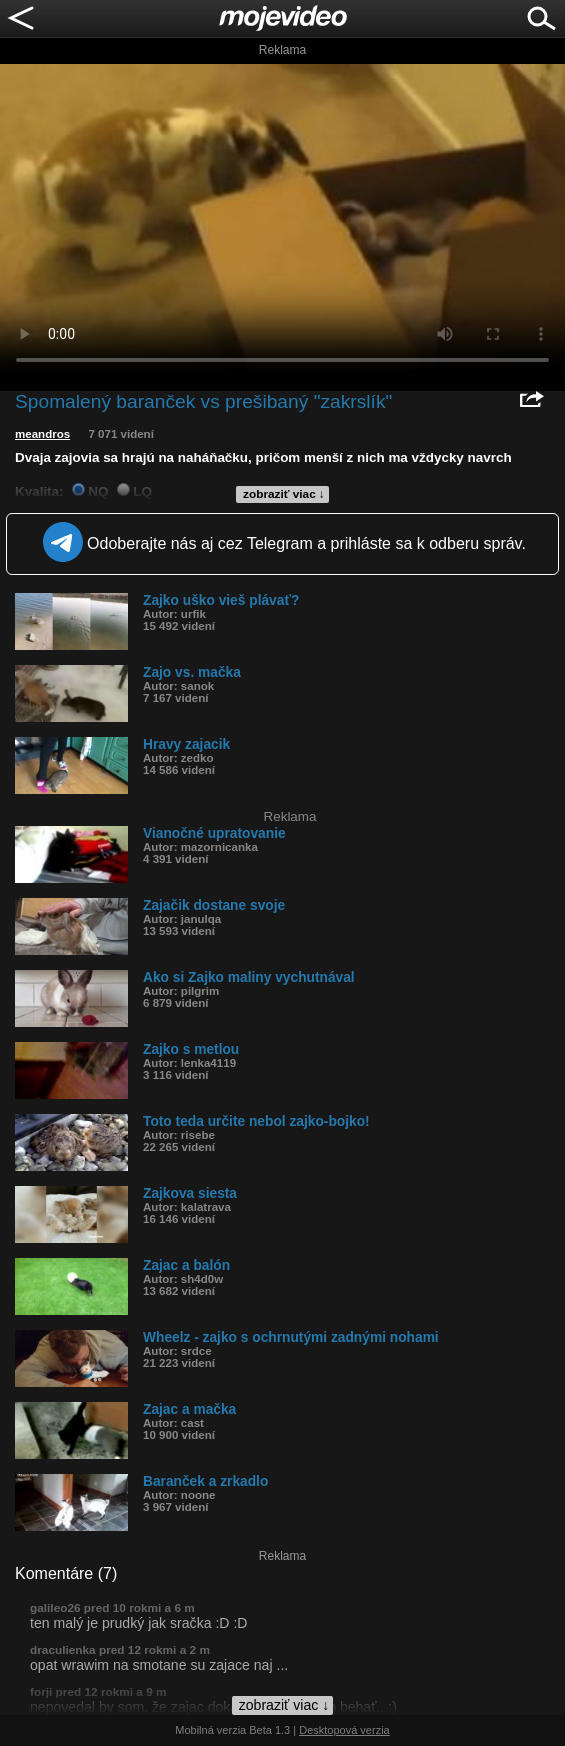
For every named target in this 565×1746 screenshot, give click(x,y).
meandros (42, 434)
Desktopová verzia (344, 1730)
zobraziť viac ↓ (284, 494)
